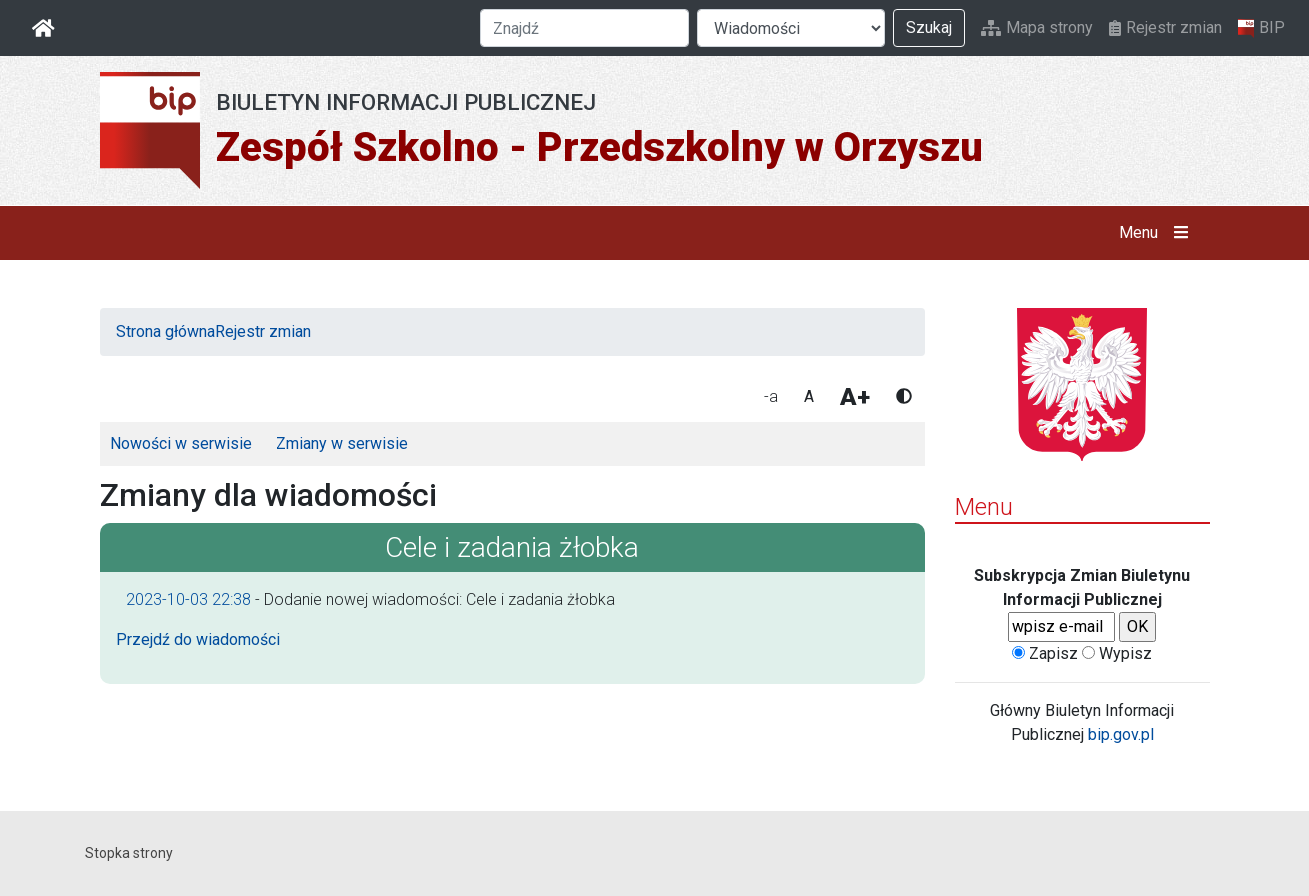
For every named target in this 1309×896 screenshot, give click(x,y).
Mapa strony (1037, 27)
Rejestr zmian (1165, 27)
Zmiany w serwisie (342, 443)
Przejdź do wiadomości (198, 639)
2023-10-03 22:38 (188, 599)
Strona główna (165, 331)
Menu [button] (1157, 233)
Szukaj (929, 27)
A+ (855, 397)
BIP (1261, 28)
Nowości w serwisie (181, 443)
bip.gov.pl (1121, 734)
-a (771, 396)
